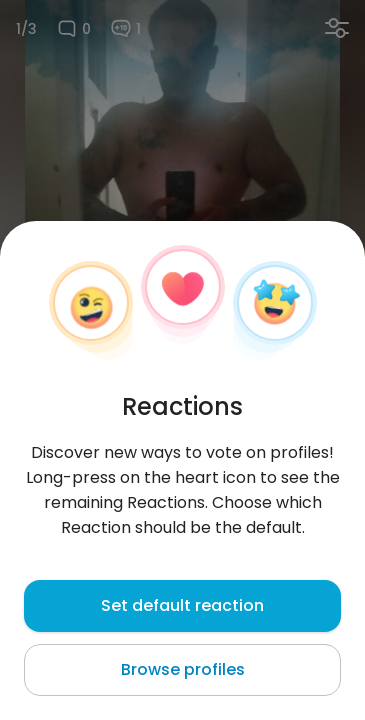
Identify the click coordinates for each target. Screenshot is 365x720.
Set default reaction (182, 605)
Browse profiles (183, 669)
